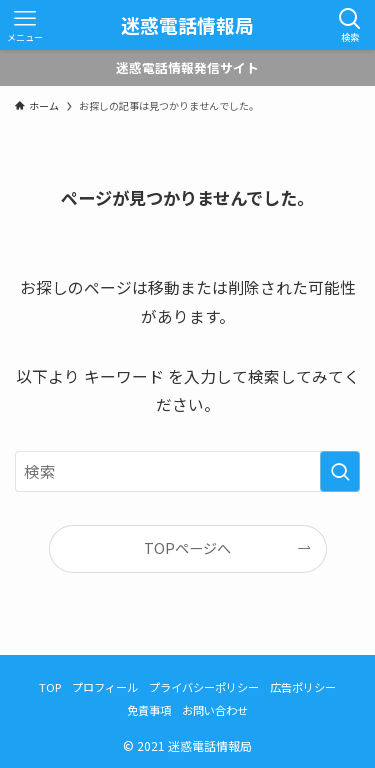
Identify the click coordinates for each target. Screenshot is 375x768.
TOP (50, 687)
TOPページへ (187, 548)
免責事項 (149, 710)
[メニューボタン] (25, 25)
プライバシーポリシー (204, 687)
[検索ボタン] (350, 25)
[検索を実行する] (340, 472)
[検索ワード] (187, 472)
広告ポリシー (303, 687)
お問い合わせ (215, 710)
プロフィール (105, 687)
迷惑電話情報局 (187, 25)
